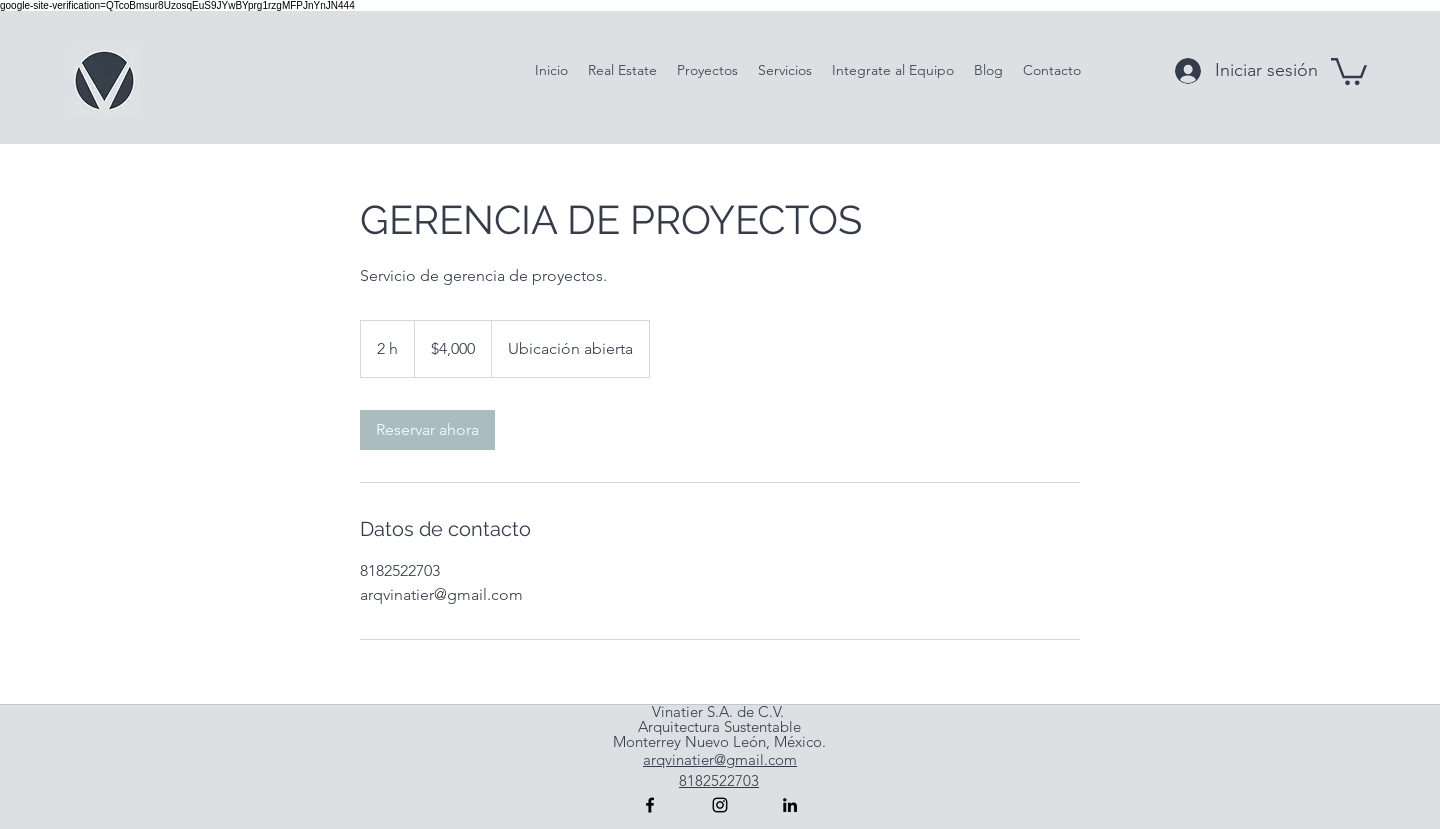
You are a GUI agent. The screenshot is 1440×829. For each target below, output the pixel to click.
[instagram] (720, 805)
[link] (427, 430)
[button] (1349, 70)
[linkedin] (790, 805)
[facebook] (650, 805)
